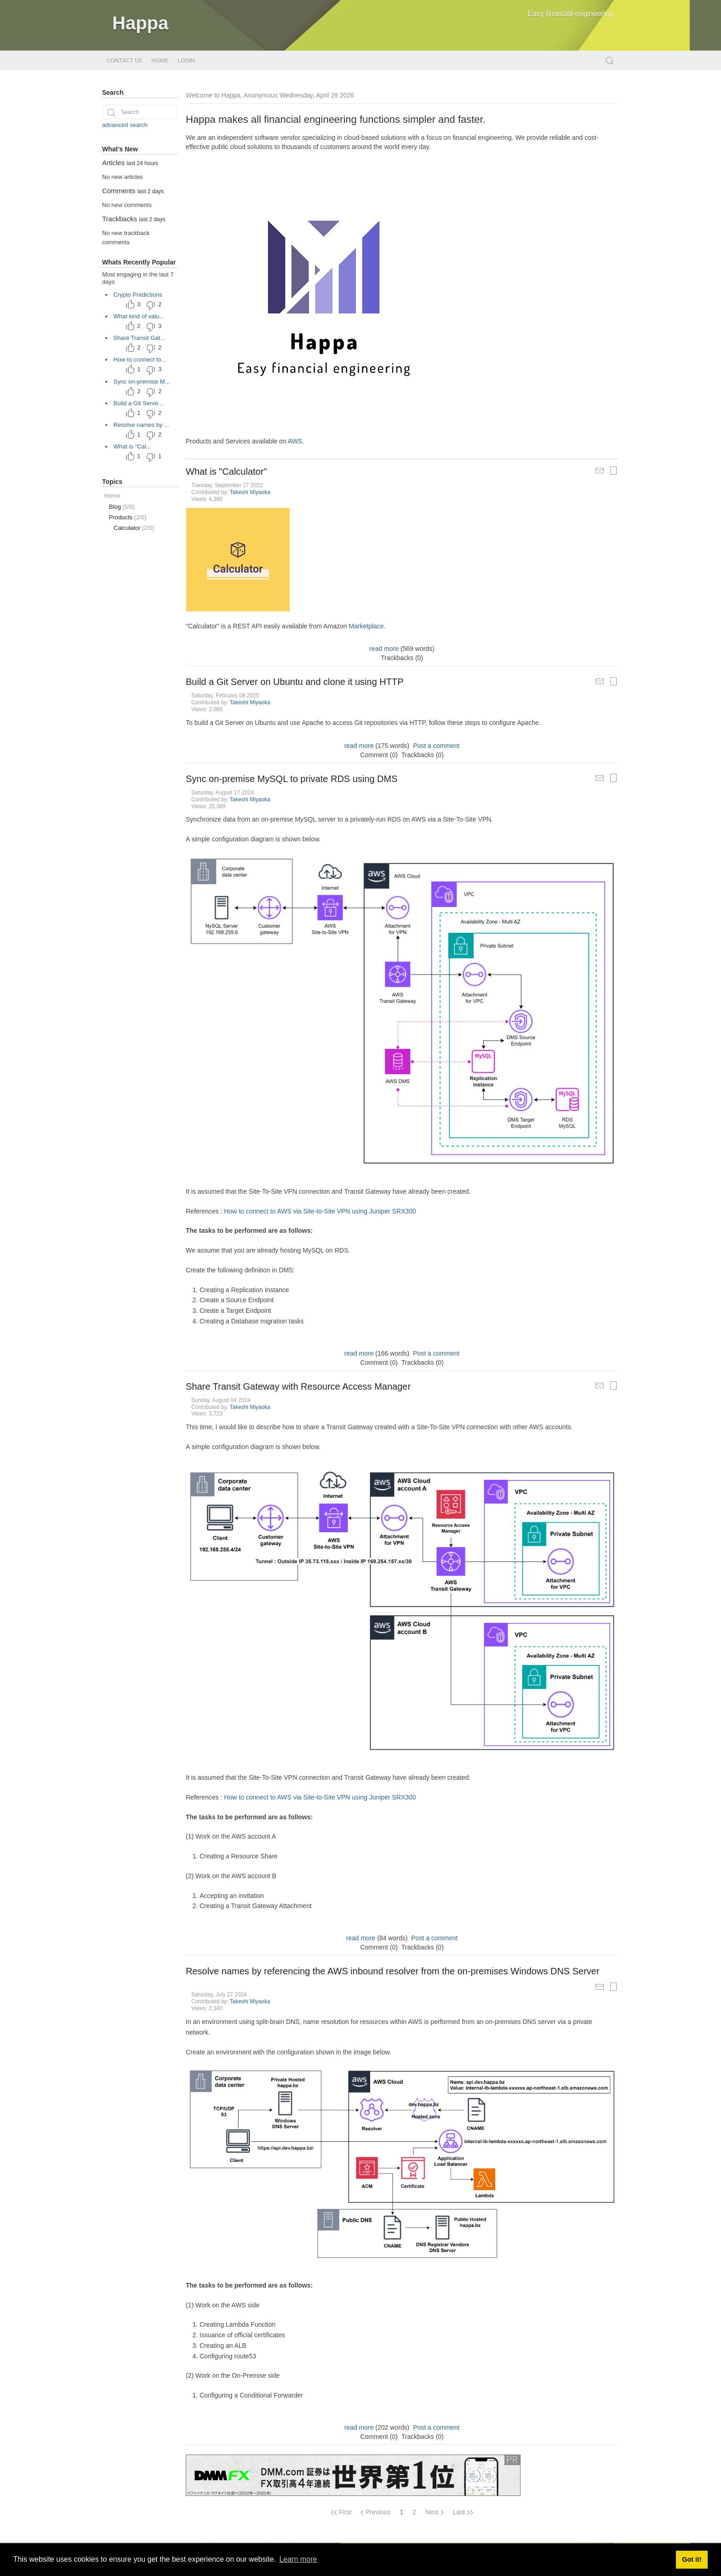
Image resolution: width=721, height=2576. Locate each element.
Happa (140, 23)
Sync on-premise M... (142, 381)
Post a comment (436, 745)
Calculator (134, 527)
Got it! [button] (691, 2559)
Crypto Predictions (138, 294)
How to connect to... (140, 359)
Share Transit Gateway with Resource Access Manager (298, 1386)
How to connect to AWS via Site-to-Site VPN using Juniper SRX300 (320, 1211)
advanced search (125, 124)
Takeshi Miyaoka (250, 492)
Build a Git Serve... (138, 403)
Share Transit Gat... (140, 337)
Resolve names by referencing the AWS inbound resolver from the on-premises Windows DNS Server (393, 1971)
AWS (295, 441)
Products (127, 517)
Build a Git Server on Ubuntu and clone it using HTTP (295, 682)
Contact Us (124, 60)
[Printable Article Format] (613, 470)
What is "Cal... (132, 446)
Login (186, 60)
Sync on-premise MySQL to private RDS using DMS (292, 779)
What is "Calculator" (226, 471)
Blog (122, 506)
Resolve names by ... (141, 424)
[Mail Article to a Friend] (599, 470)
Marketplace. (367, 626)
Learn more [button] (298, 2559)
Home (159, 60)
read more (384, 648)
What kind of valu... (139, 316)
